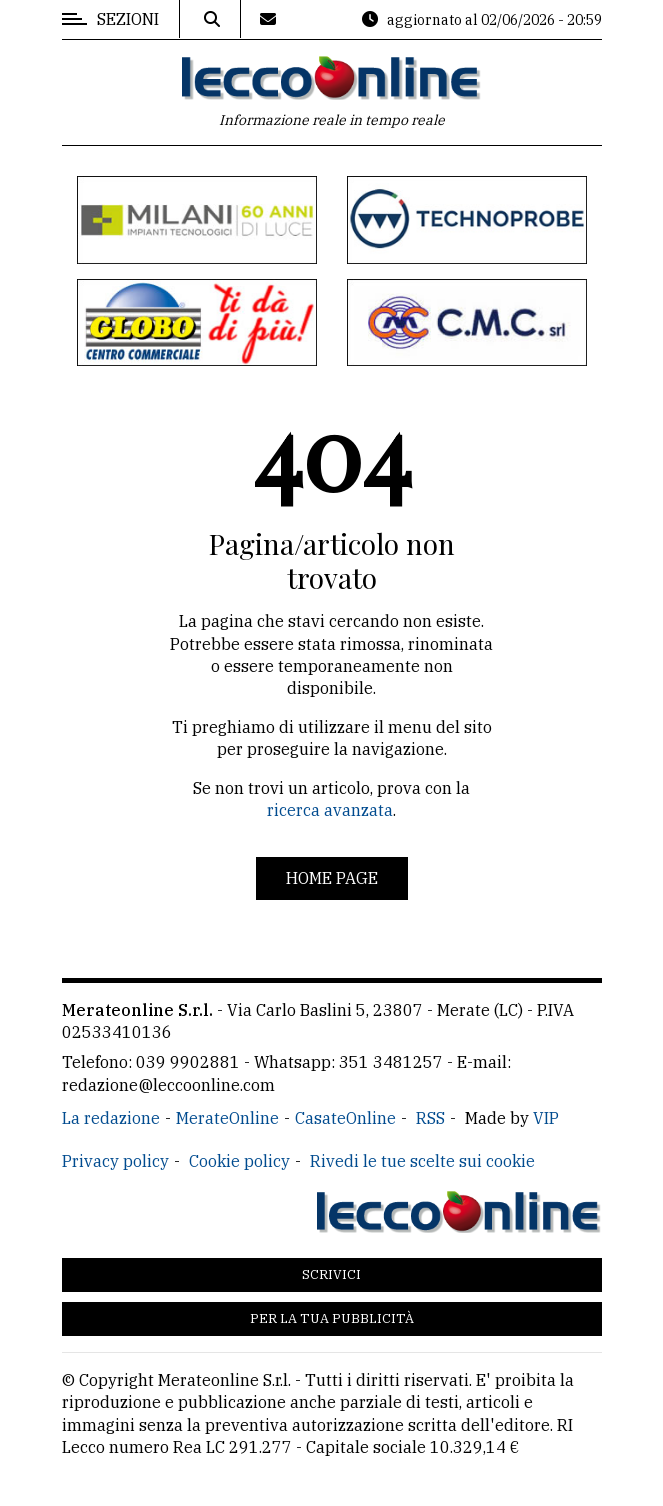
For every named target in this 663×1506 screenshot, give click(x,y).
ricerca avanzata (330, 810)
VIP (546, 1118)
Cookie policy (239, 1161)
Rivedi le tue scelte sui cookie (422, 1161)
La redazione (111, 1118)
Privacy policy (115, 1161)
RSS (430, 1118)
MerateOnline (227, 1118)
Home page (332, 878)
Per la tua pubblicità (332, 1318)
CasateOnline (345, 1118)
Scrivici (331, 1274)
